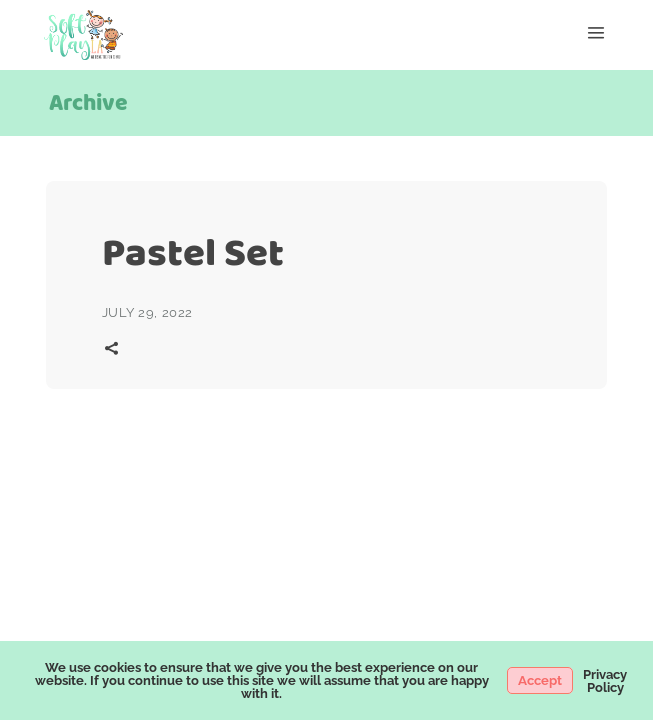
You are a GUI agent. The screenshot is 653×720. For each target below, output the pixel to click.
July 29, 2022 (147, 312)
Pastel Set (193, 252)
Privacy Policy (605, 681)
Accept (540, 680)
